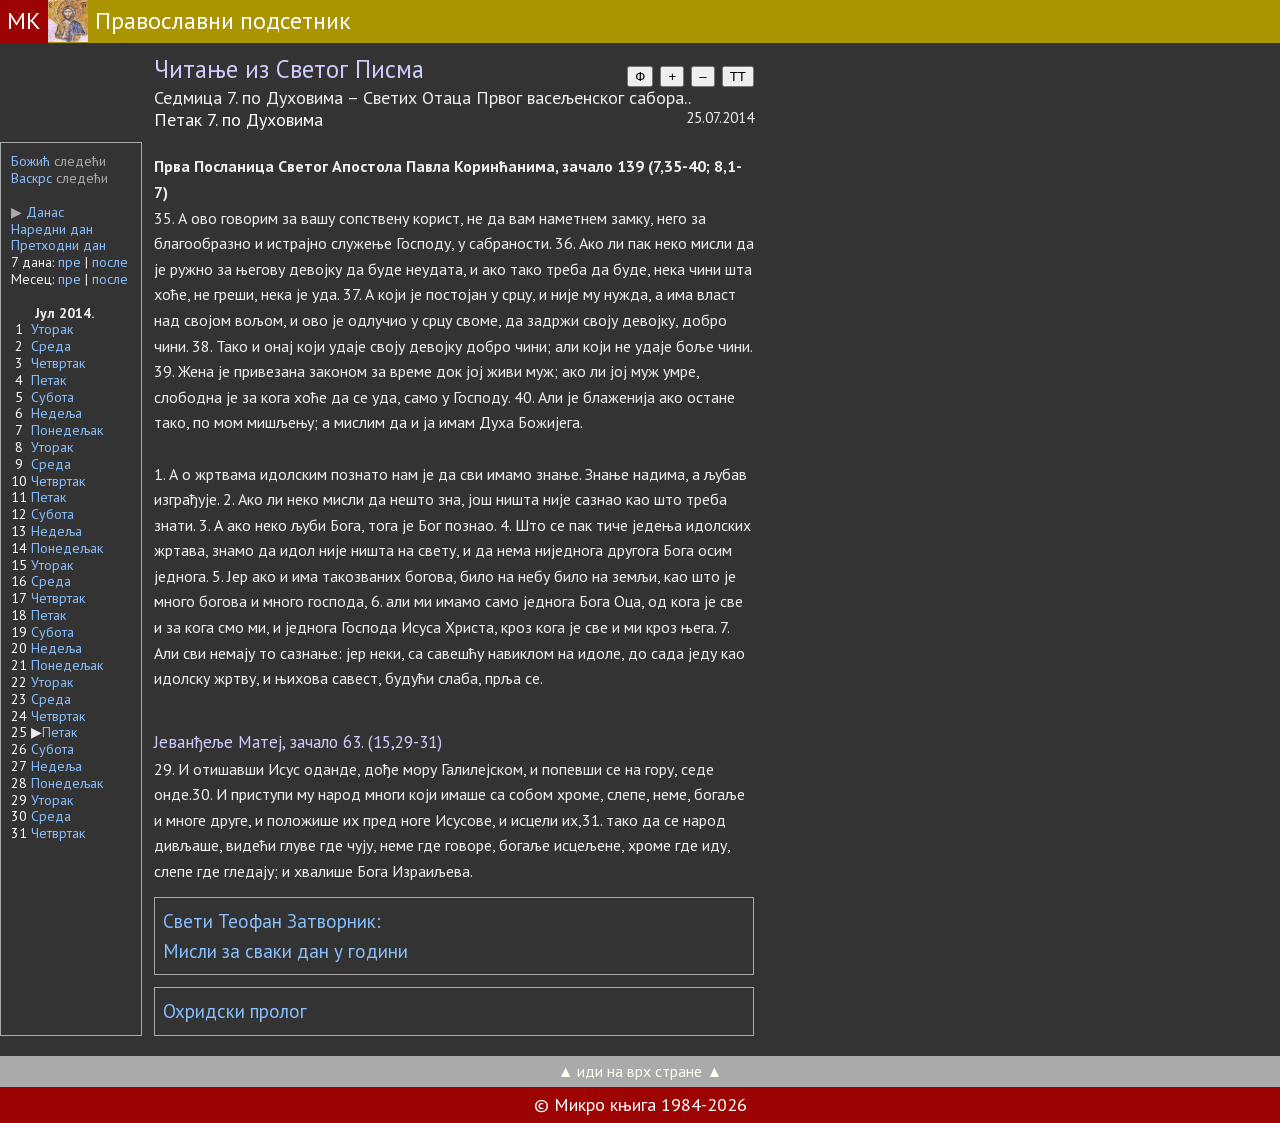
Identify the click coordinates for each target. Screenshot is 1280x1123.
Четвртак (58, 363)
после (110, 262)
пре (69, 262)
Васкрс (31, 178)
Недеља (56, 413)
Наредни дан (52, 229)
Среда (51, 346)
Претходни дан (58, 245)
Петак (48, 380)
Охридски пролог (235, 1011)
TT (738, 76)
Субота (52, 397)
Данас (37, 212)
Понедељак (67, 430)
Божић (30, 161)
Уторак (52, 329)
